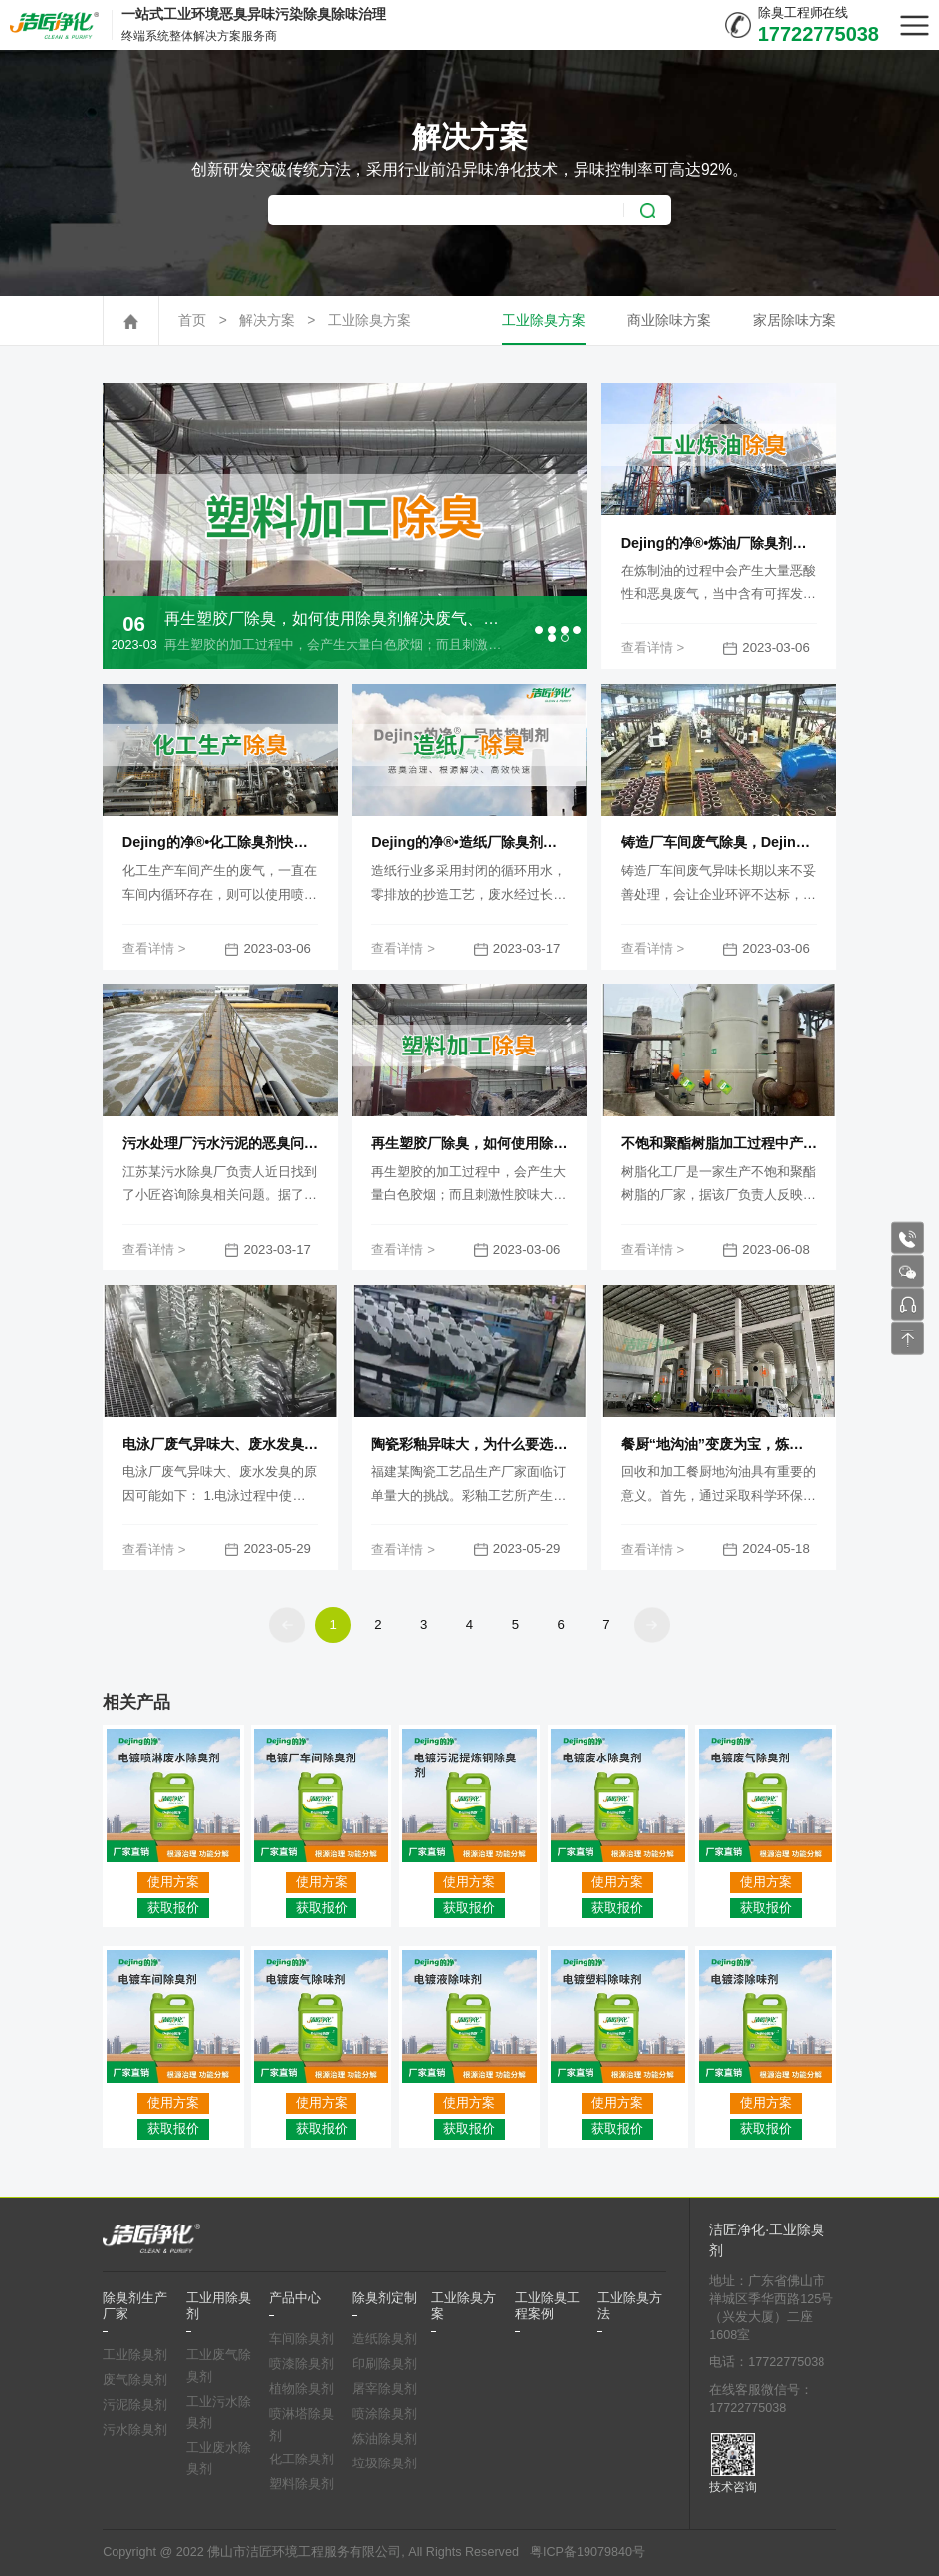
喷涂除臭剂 (384, 2414)
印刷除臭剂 (384, 2364)
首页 (192, 320)
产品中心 (295, 2298)
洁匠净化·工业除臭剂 (766, 2240)
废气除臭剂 (135, 2380)
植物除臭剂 (301, 2389)
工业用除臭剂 (218, 2306)
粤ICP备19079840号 (587, 2552)
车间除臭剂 (301, 2339)
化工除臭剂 (301, 2459)
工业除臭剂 (135, 2355)
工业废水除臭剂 (218, 2458)
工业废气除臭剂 (218, 2366)
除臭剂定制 (384, 2298)
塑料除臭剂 (301, 2484)
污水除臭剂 (135, 2430)
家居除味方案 (794, 320)
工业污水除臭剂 (218, 2413)
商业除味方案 (669, 320)
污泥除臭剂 (135, 2405)
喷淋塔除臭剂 (301, 2425)
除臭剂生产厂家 (135, 2306)
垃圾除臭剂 (384, 2463)
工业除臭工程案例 (547, 2306)
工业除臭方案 (369, 320)
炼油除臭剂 (384, 2439)
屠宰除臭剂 (384, 2389)
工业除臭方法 (629, 2306)
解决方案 (267, 320)
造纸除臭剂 (384, 2339)
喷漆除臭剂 (301, 2364)
